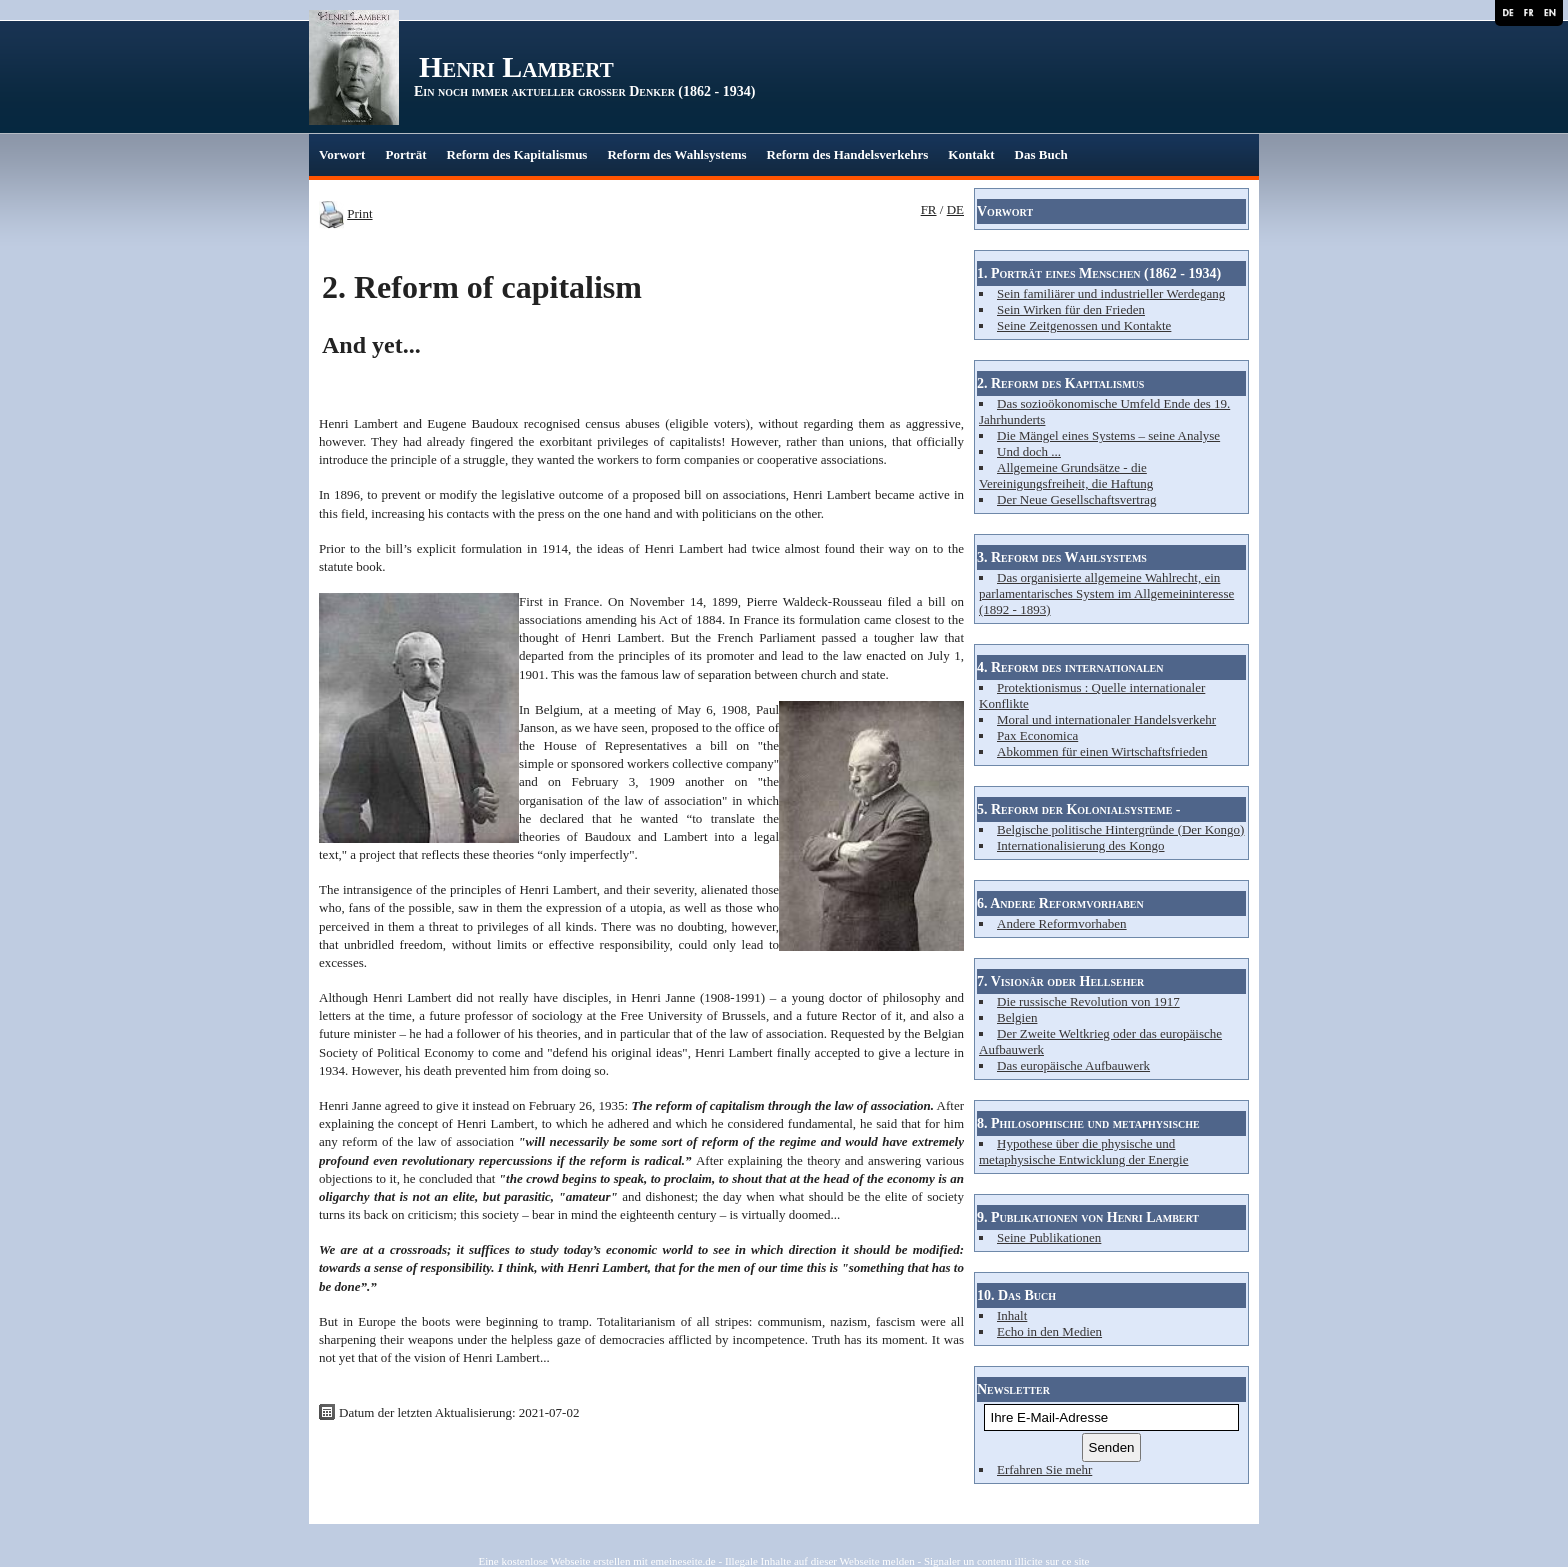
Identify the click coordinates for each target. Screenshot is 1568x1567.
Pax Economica (1037, 735)
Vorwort (342, 154)
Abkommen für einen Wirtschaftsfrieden (1102, 751)
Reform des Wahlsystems (676, 154)
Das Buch (1041, 154)
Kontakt (971, 154)
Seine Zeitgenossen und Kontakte (1084, 325)
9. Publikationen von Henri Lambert (1088, 1217)
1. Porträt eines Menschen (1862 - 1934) (1099, 273)
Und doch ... (1029, 451)
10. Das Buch (1016, 1295)
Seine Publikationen (1049, 1237)
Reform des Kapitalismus (517, 154)
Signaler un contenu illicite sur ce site (1007, 1561)
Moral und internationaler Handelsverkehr (1106, 719)
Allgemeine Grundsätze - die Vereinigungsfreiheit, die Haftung (1066, 475)
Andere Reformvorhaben (1062, 923)
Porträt (405, 154)
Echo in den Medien (1049, 1331)
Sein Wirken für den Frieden (1071, 309)
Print (359, 213)
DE (955, 209)
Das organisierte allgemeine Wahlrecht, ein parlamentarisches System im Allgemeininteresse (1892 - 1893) (1106, 593)
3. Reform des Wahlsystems (1062, 557)
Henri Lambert (516, 66)
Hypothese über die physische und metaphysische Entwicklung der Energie (1084, 1151)
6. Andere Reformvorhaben (1060, 903)
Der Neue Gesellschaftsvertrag (1077, 499)
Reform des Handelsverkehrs (848, 154)
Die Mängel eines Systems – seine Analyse (1108, 435)
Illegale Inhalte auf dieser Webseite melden (820, 1561)
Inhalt (1012, 1315)
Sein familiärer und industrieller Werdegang (1111, 293)
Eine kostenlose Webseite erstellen (555, 1561)
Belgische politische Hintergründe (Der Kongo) (1120, 829)
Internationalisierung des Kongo (1081, 845)
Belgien (1017, 1017)
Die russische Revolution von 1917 (1088, 1001)
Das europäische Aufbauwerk (1073, 1065)
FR (929, 209)
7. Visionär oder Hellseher (1060, 981)
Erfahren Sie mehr (1044, 1469)
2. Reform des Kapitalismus (1060, 383)
